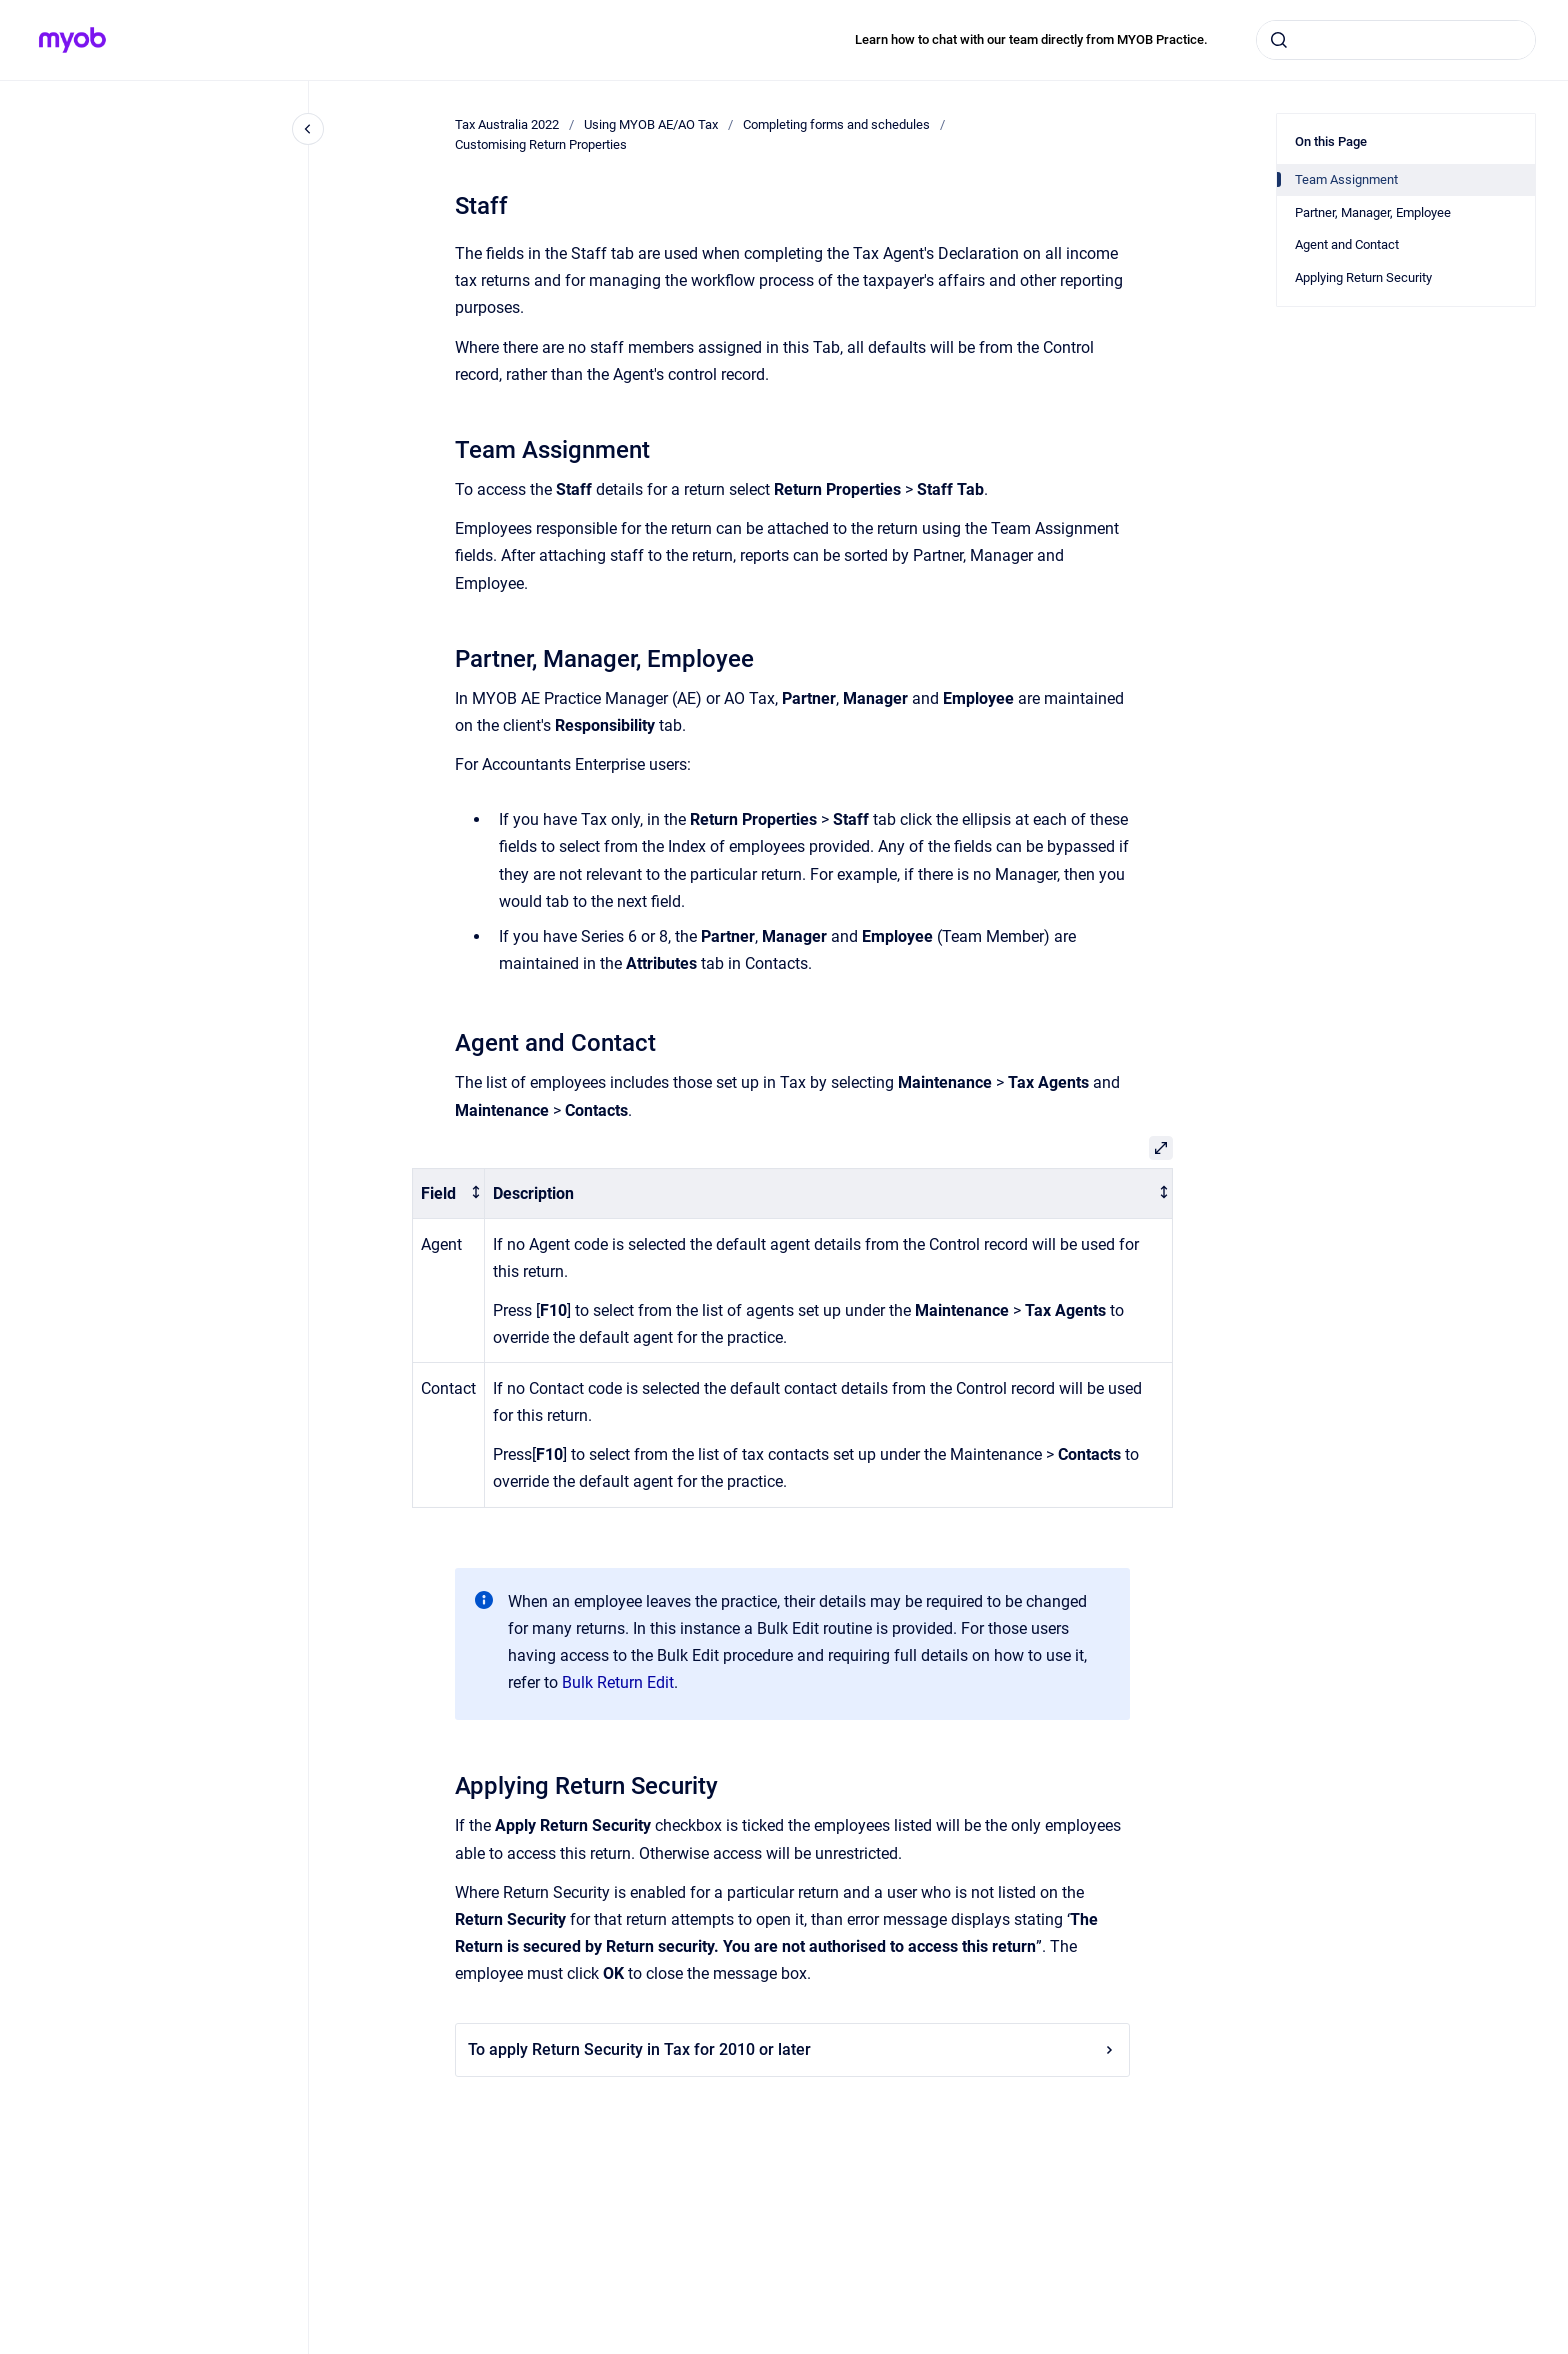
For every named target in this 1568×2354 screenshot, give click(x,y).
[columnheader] (449, 1193)
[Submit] (1279, 40)
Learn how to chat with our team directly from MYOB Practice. (1031, 39)
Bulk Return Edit (618, 1682)
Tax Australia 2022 (507, 124)
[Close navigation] (308, 129)
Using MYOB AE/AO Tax (651, 124)
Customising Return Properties (541, 144)
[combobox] (1396, 40)
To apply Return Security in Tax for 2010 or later (792, 2049)
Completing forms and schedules (836, 124)
